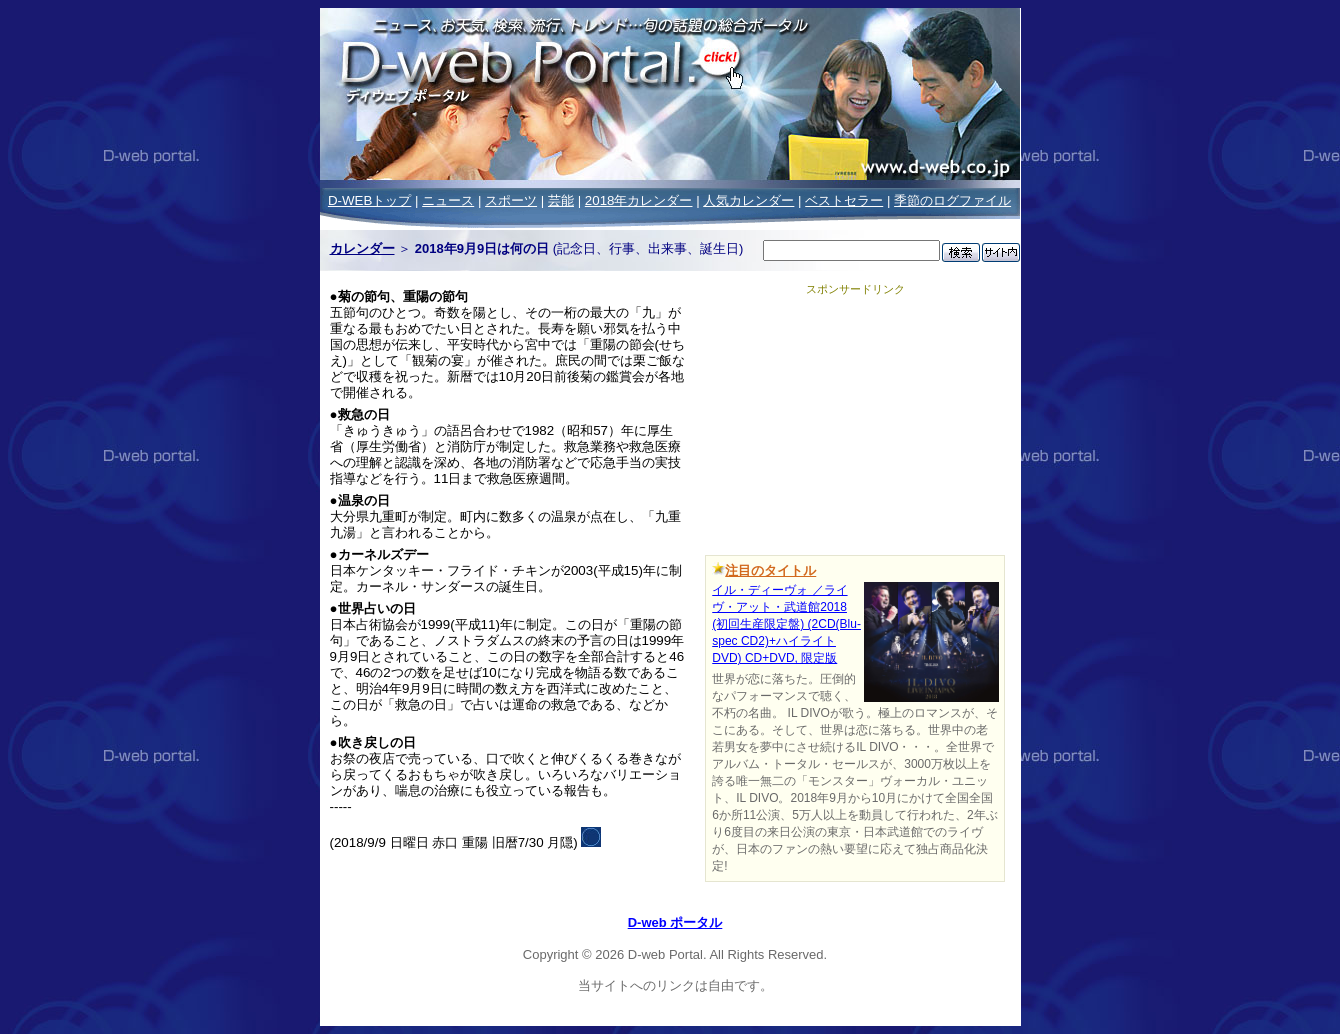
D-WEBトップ (369, 200)
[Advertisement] (855, 422)
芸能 (561, 200)
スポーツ (511, 200)
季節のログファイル (952, 200)
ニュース (448, 200)
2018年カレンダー (639, 200)
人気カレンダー (748, 200)
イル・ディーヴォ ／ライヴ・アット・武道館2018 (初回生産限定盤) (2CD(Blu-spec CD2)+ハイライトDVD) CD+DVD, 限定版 (786, 624)
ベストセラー (844, 200)
